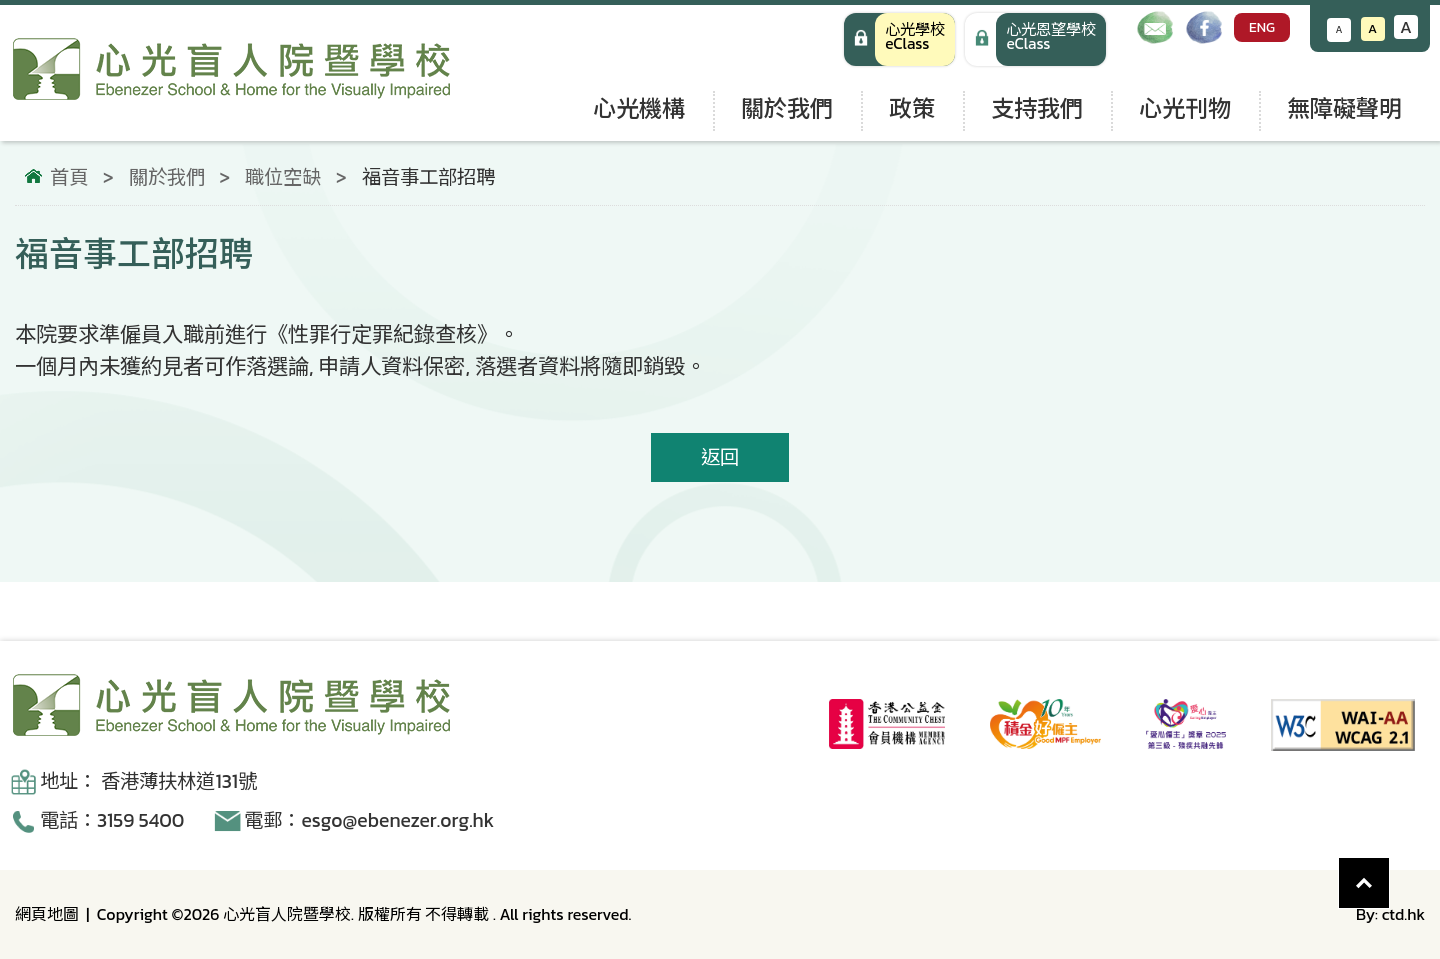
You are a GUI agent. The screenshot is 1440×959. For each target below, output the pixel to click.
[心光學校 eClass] (899, 39)
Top (1389, 872)
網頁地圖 (47, 914)
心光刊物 (1185, 108)
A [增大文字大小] (1406, 27)
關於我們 (787, 108)
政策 (912, 108)
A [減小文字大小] (1339, 29)
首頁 (69, 178)
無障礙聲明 (1344, 108)
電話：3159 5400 (112, 820)
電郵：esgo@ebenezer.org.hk (369, 820)
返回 (720, 457)
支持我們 (1037, 108)
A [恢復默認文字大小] (1372, 28)
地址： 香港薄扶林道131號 (148, 781)
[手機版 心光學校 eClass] (1035, 39)
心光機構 (639, 108)
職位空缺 (283, 177)
